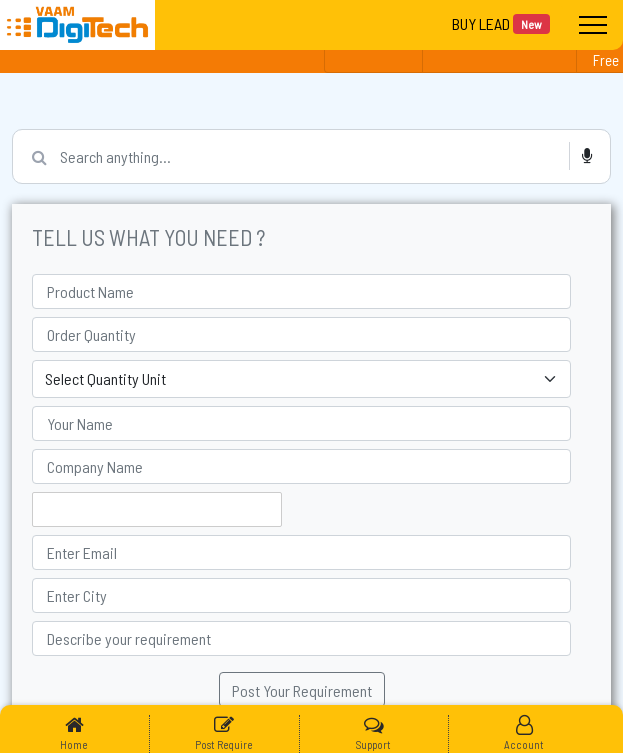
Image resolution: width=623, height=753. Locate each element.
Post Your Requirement (302, 690)
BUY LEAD (501, 24)
